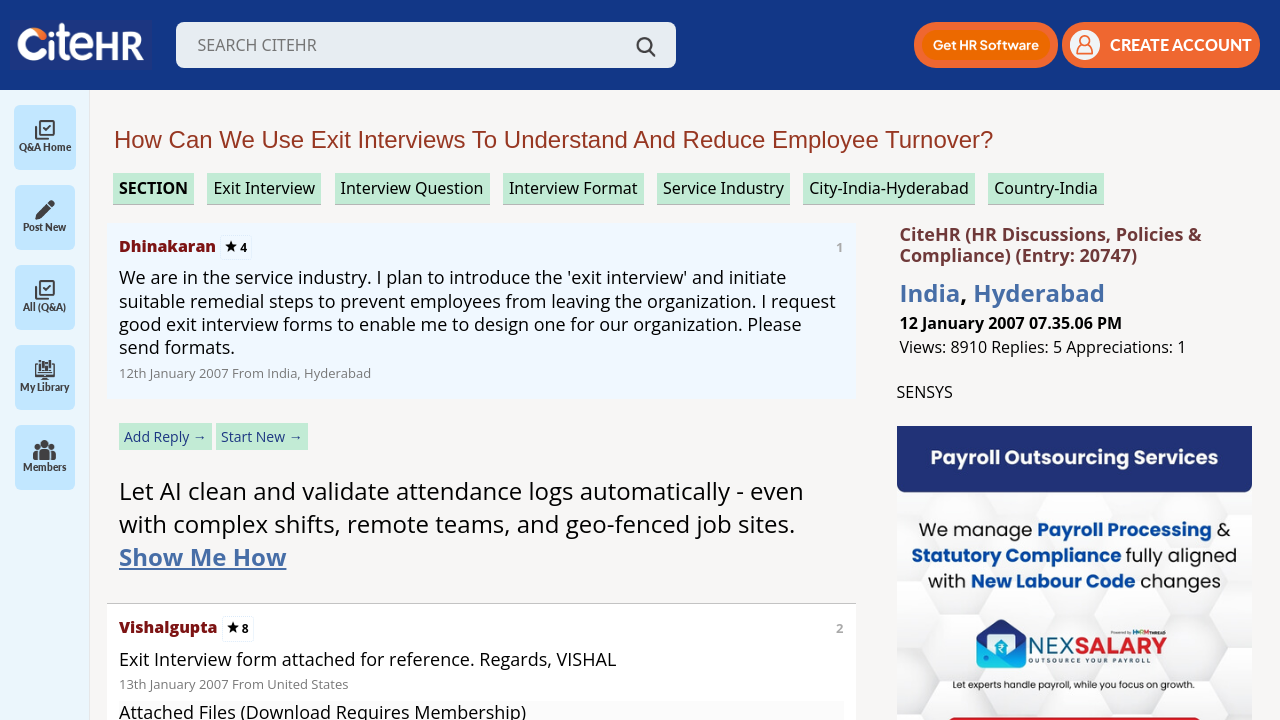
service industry (723, 188)
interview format (573, 188)
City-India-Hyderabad (889, 188)
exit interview (264, 188)
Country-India (1046, 188)
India (930, 292)
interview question (412, 188)
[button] (986, 45)
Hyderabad (1039, 292)
